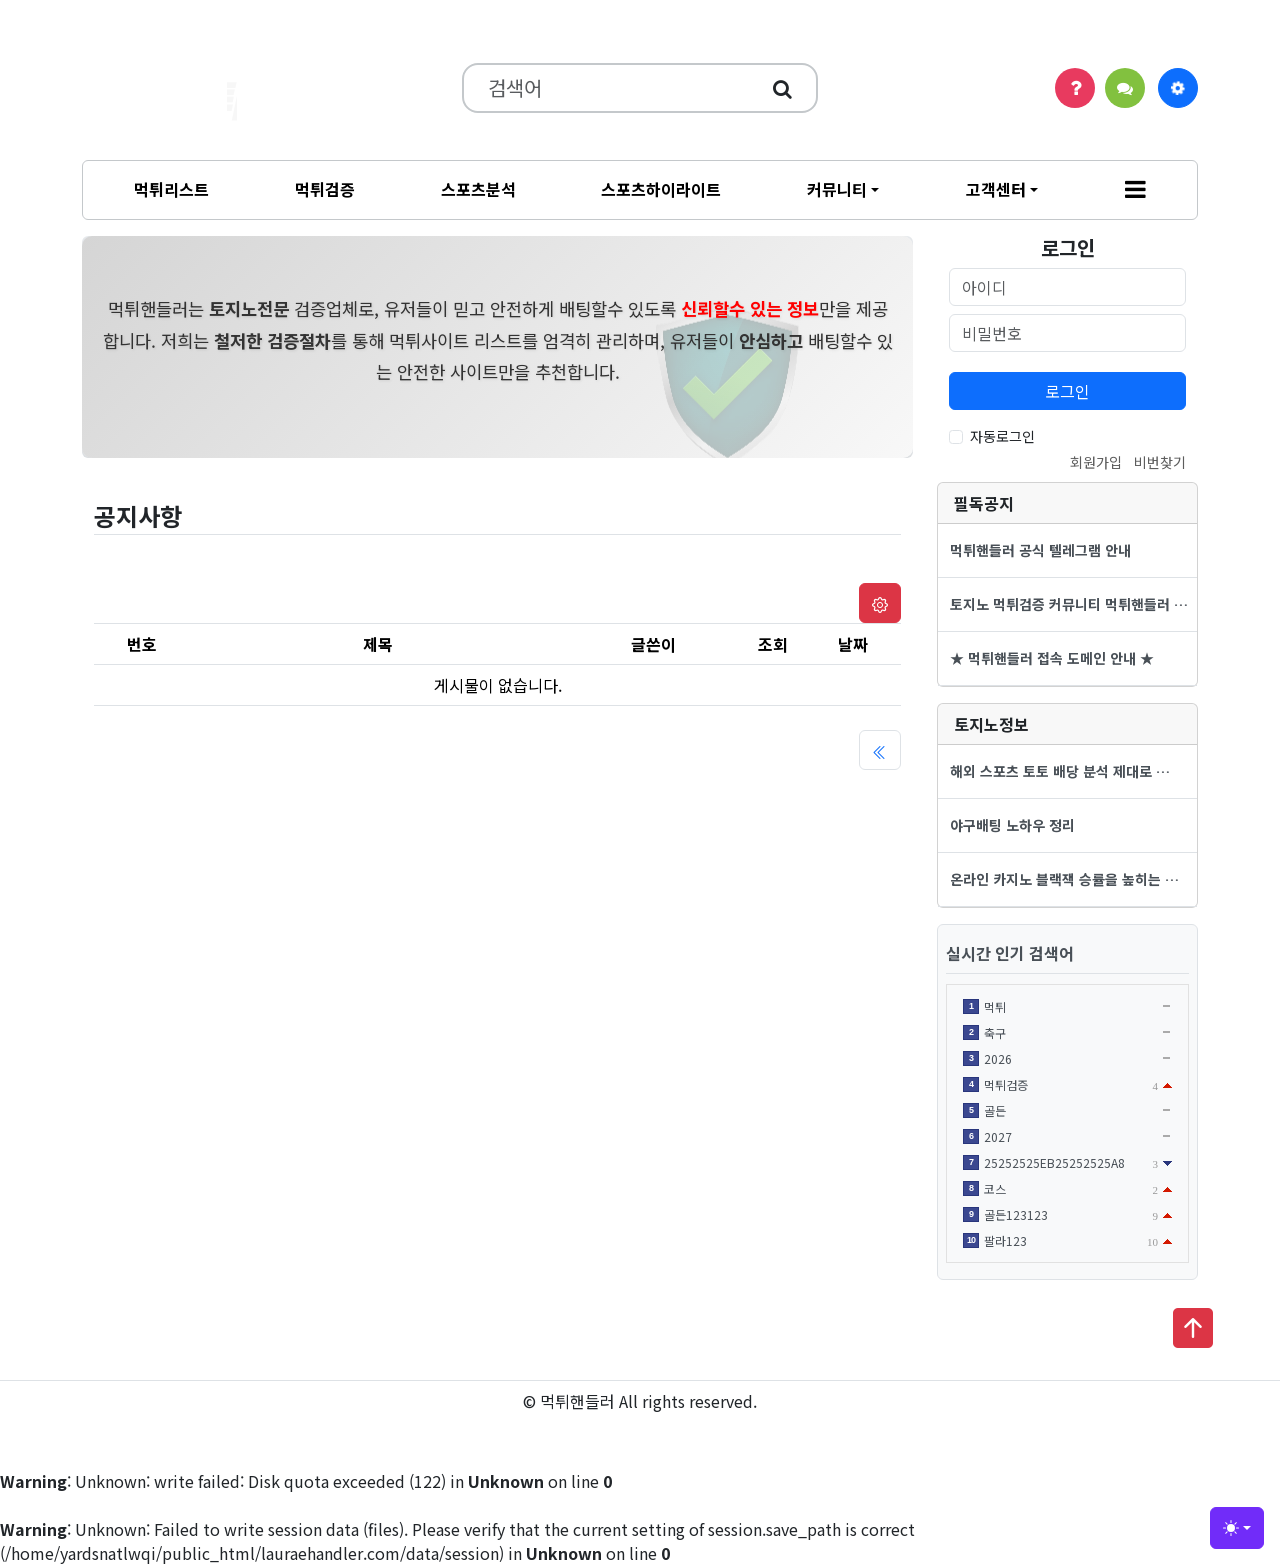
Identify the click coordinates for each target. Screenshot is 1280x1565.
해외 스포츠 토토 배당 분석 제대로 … (1060, 771)
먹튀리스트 (171, 189)
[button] (1135, 190)
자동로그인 (1002, 436)
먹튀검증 (325, 189)
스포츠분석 (478, 189)
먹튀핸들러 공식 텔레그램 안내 (1040, 550)
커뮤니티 (837, 189)
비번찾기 (1160, 462)
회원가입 (1096, 462)
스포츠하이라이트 (661, 189)
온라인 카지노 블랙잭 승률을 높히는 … (1064, 879)
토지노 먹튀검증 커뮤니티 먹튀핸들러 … (1069, 604)
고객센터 (996, 189)
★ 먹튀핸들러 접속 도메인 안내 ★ (1052, 658)
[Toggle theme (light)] (1237, 1528)
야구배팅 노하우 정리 (1012, 825)
